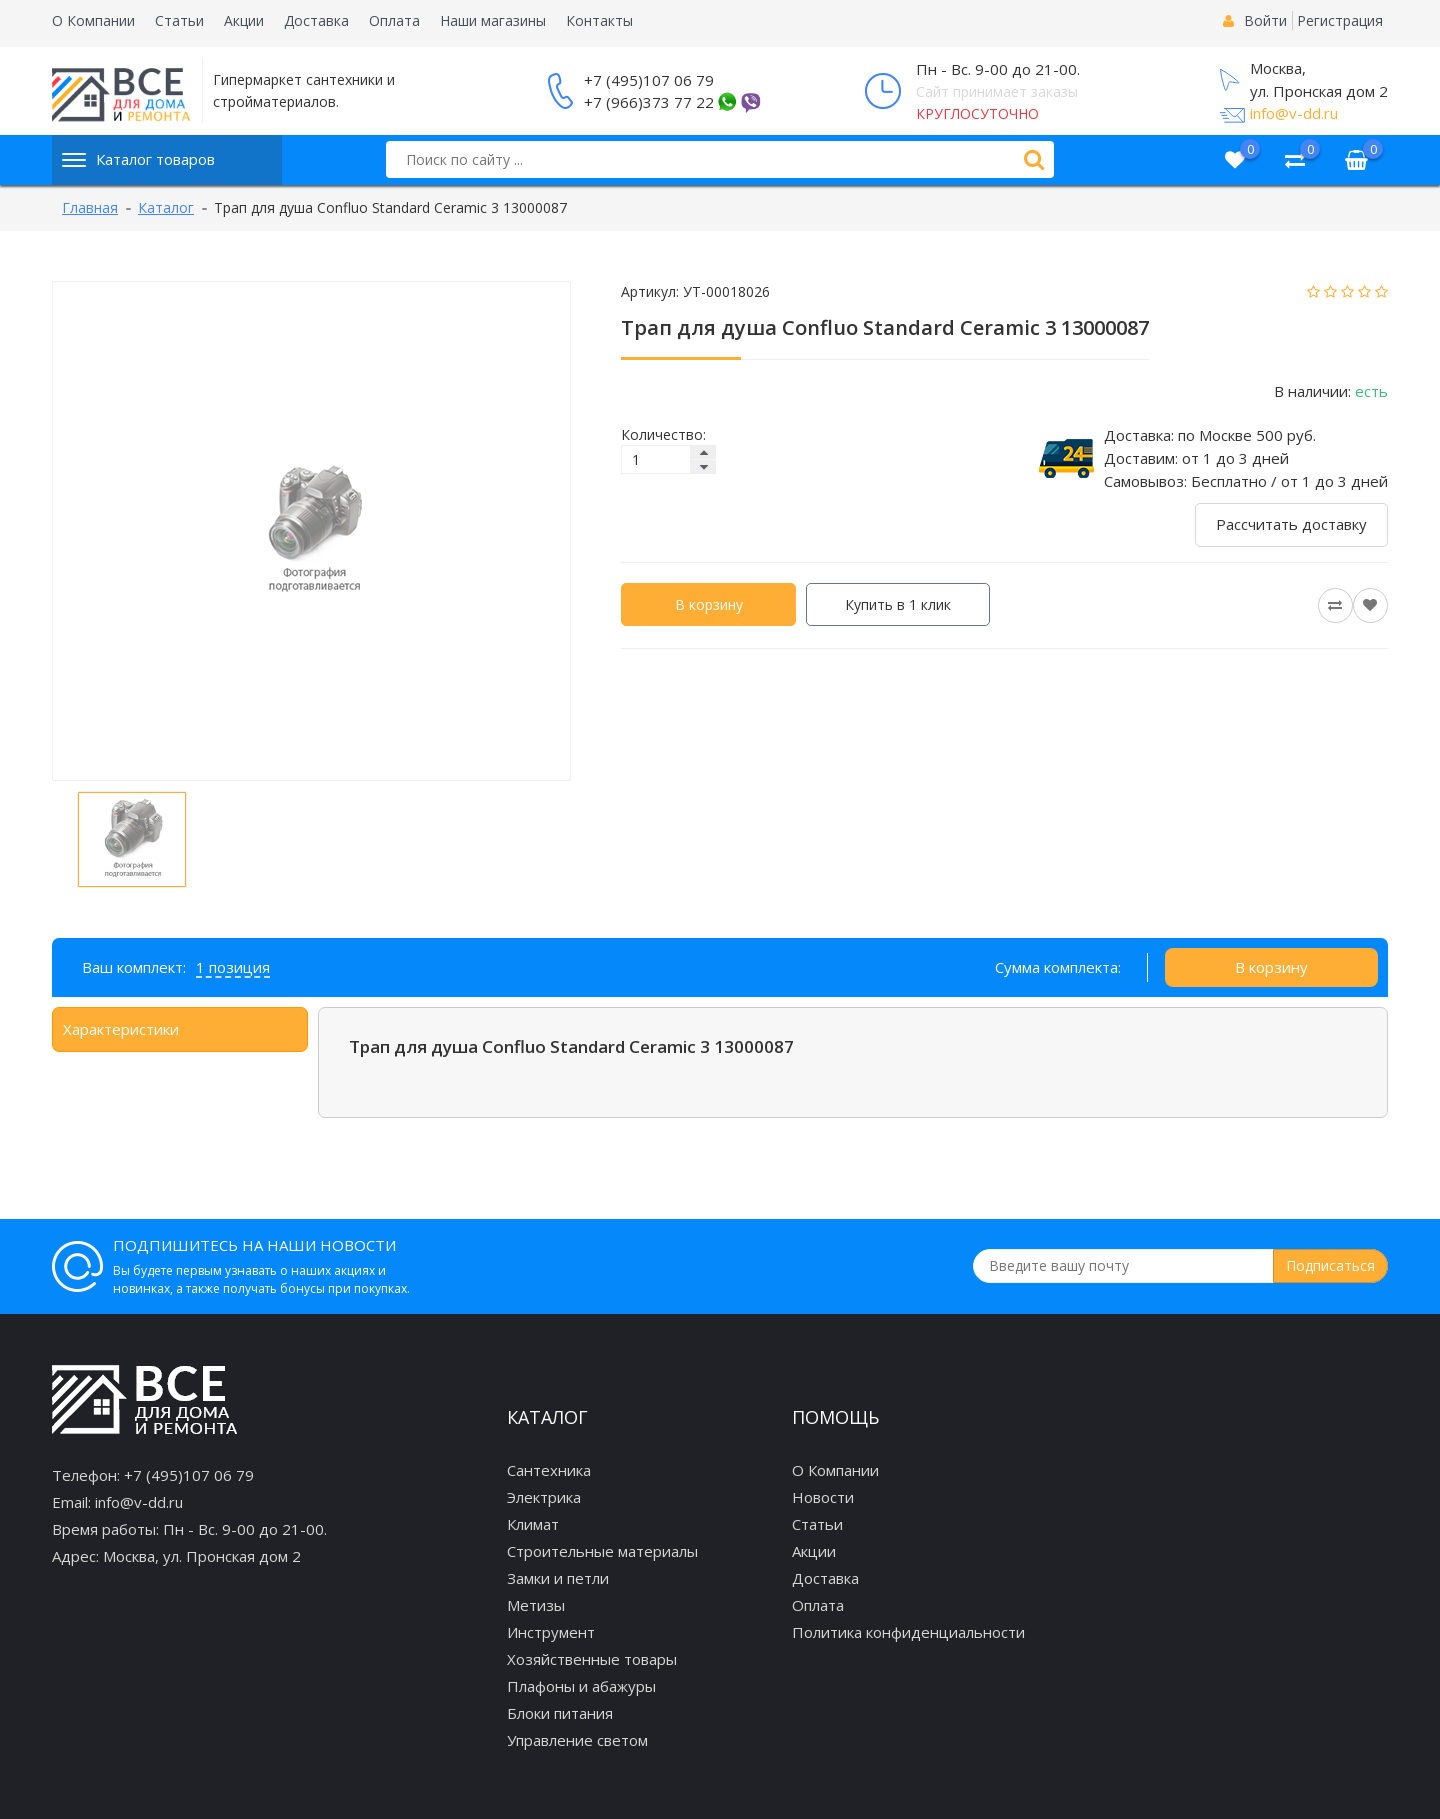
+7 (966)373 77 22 (649, 102)
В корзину (709, 604)
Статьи (179, 20)
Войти (1265, 20)
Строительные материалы (602, 1551)
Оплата (394, 20)
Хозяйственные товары (592, 1659)
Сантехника (549, 1470)
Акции (244, 20)
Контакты (599, 20)
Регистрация (1340, 20)
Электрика (544, 1497)
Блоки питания (560, 1713)
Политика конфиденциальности (908, 1632)
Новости (823, 1497)
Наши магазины (493, 20)
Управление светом (577, 1740)
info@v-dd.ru (1294, 113)
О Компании (93, 20)
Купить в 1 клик (898, 604)
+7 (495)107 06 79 (649, 80)
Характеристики (121, 1029)
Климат (533, 1524)
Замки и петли (558, 1578)
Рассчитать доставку (1291, 524)
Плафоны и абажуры (581, 1686)
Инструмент (551, 1632)
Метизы (536, 1605)
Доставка (316, 20)
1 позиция (233, 967)
